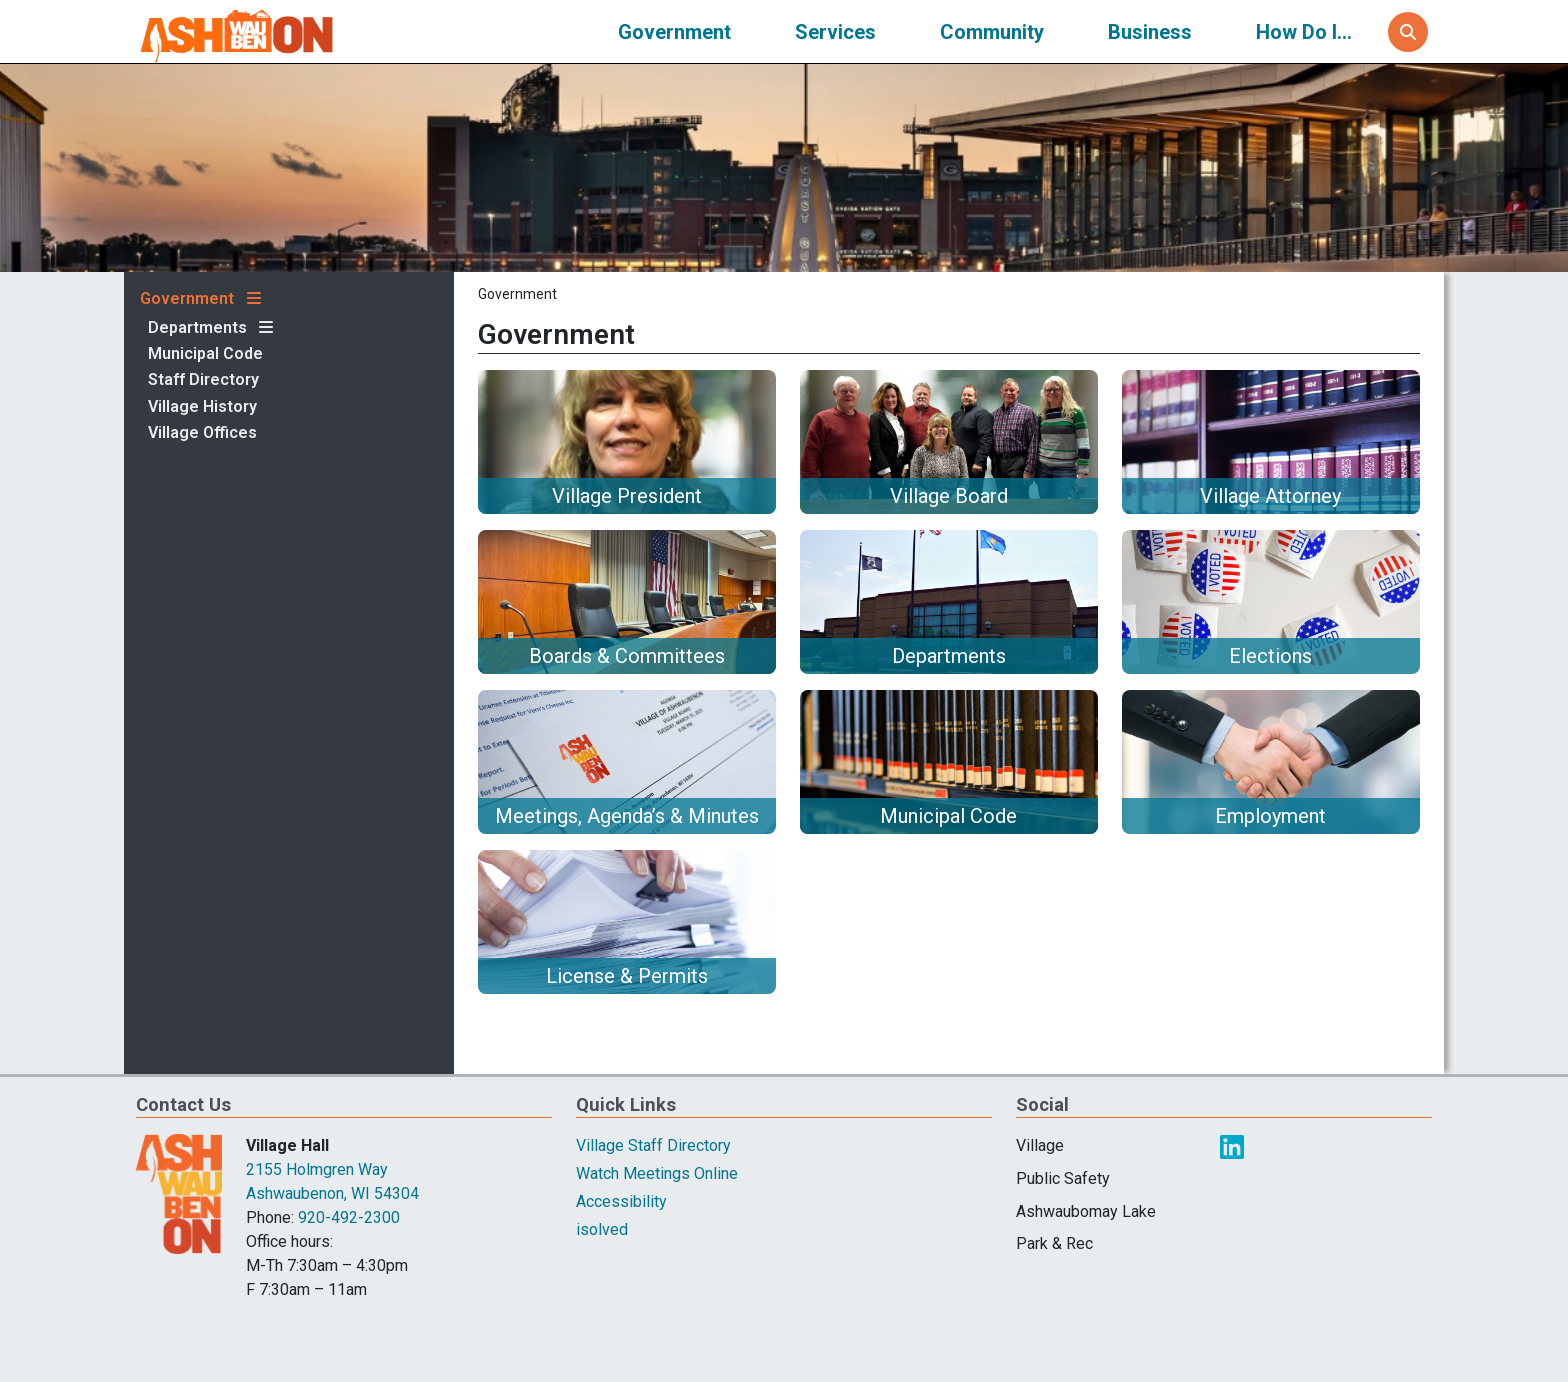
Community (992, 32)
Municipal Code (205, 354)
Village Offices (202, 433)
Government (674, 32)
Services (835, 32)
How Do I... (1304, 32)
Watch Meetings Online (657, 1173)
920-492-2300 (349, 1217)
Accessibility (621, 1201)
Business (1150, 32)
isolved (602, 1229)
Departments (197, 328)
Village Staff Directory (653, 1145)
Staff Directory (203, 380)
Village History (202, 407)
